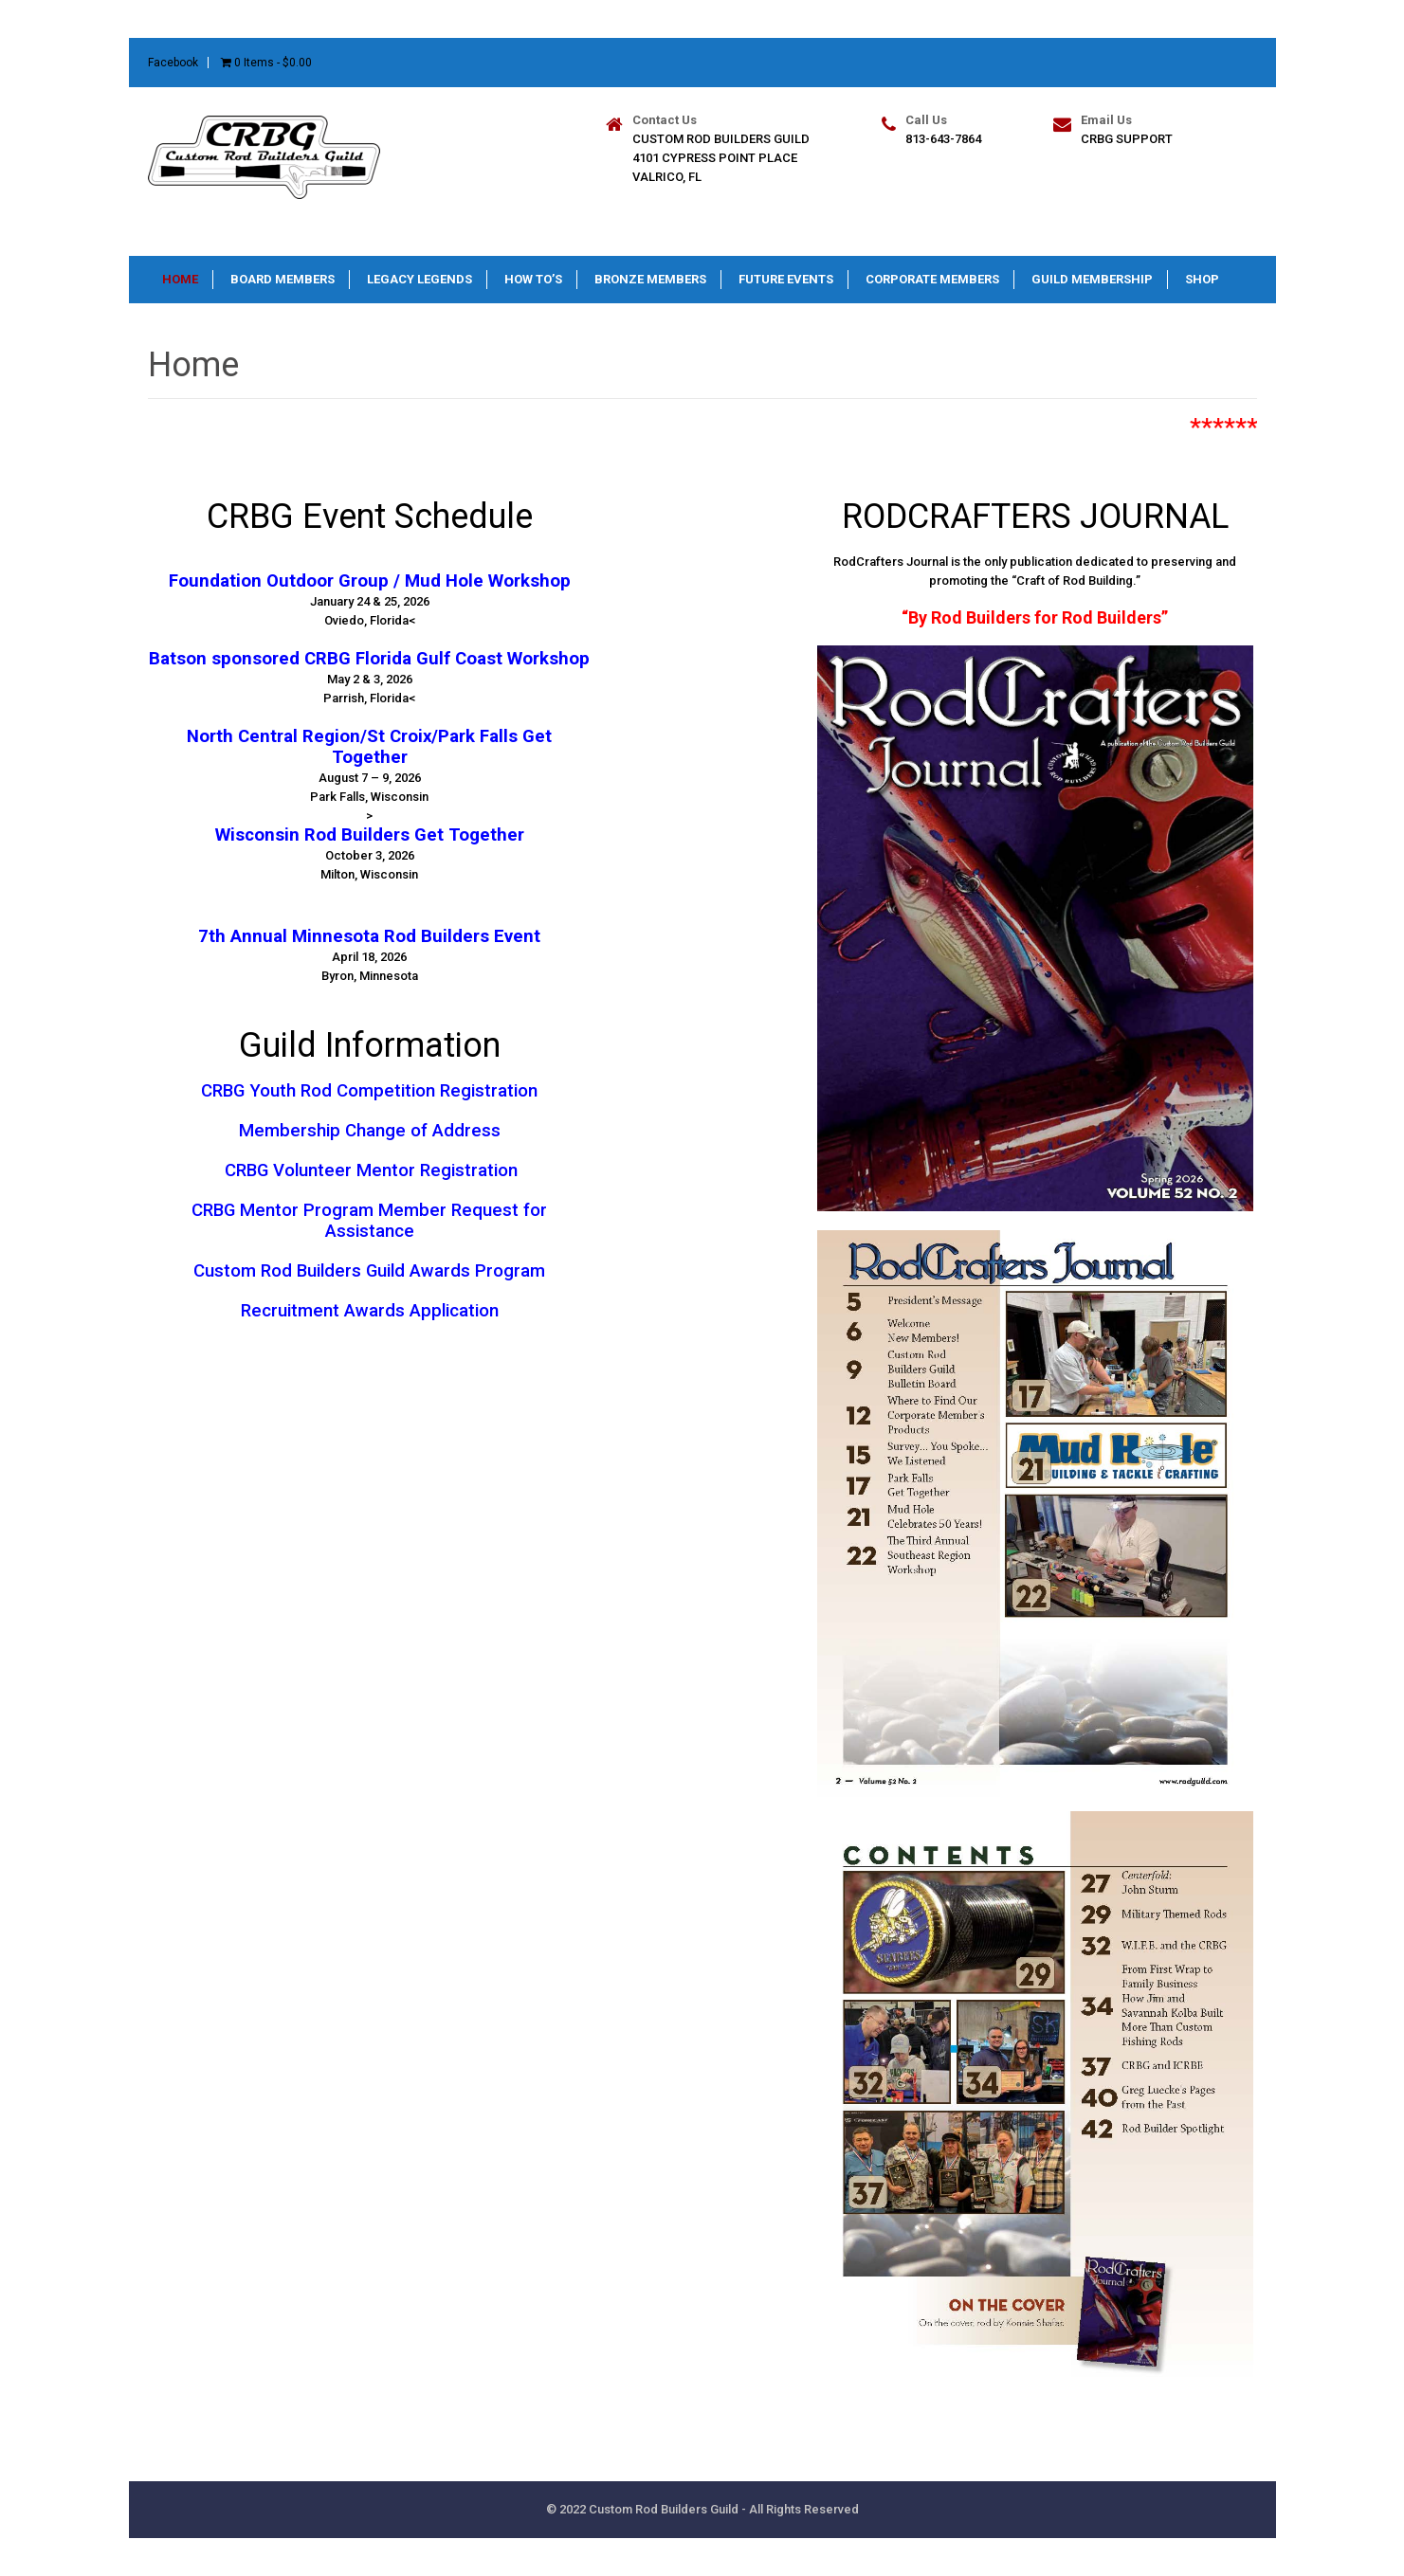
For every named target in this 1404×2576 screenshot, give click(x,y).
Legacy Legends (419, 279)
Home (180, 279)
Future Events (785, 279)
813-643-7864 (943, 139)
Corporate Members (932, 279)
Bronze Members (650, 279)
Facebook (173, 62)
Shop (1202, 279)
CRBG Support (1127, 139)
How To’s (533, 279)
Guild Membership (1092, 279)
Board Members (282, 279)
